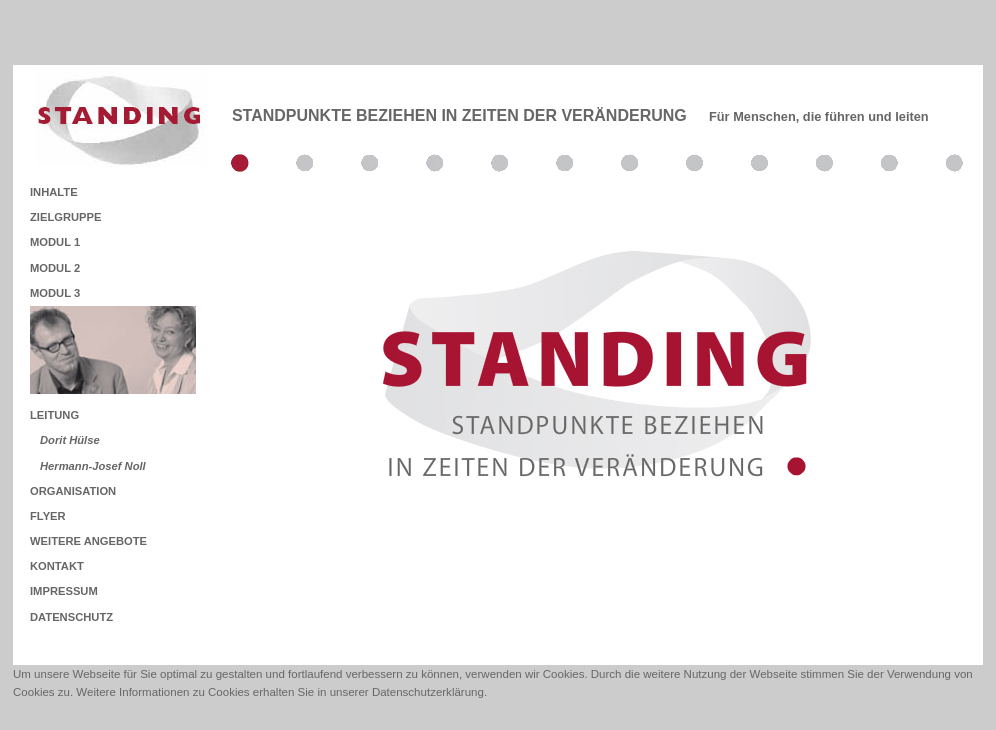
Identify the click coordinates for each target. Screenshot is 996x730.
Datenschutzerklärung (428, 692)
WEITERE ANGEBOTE (88, 541)
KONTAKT (57, 566)
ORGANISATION (73, 491)
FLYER (48, 516)
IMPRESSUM (64, 591)
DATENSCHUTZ (71, 617)
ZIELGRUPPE (65, 217)
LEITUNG (54, 415)
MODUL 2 (55, 268)
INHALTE (54, 192)
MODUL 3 (55, 293)
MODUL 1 (55, 242)
